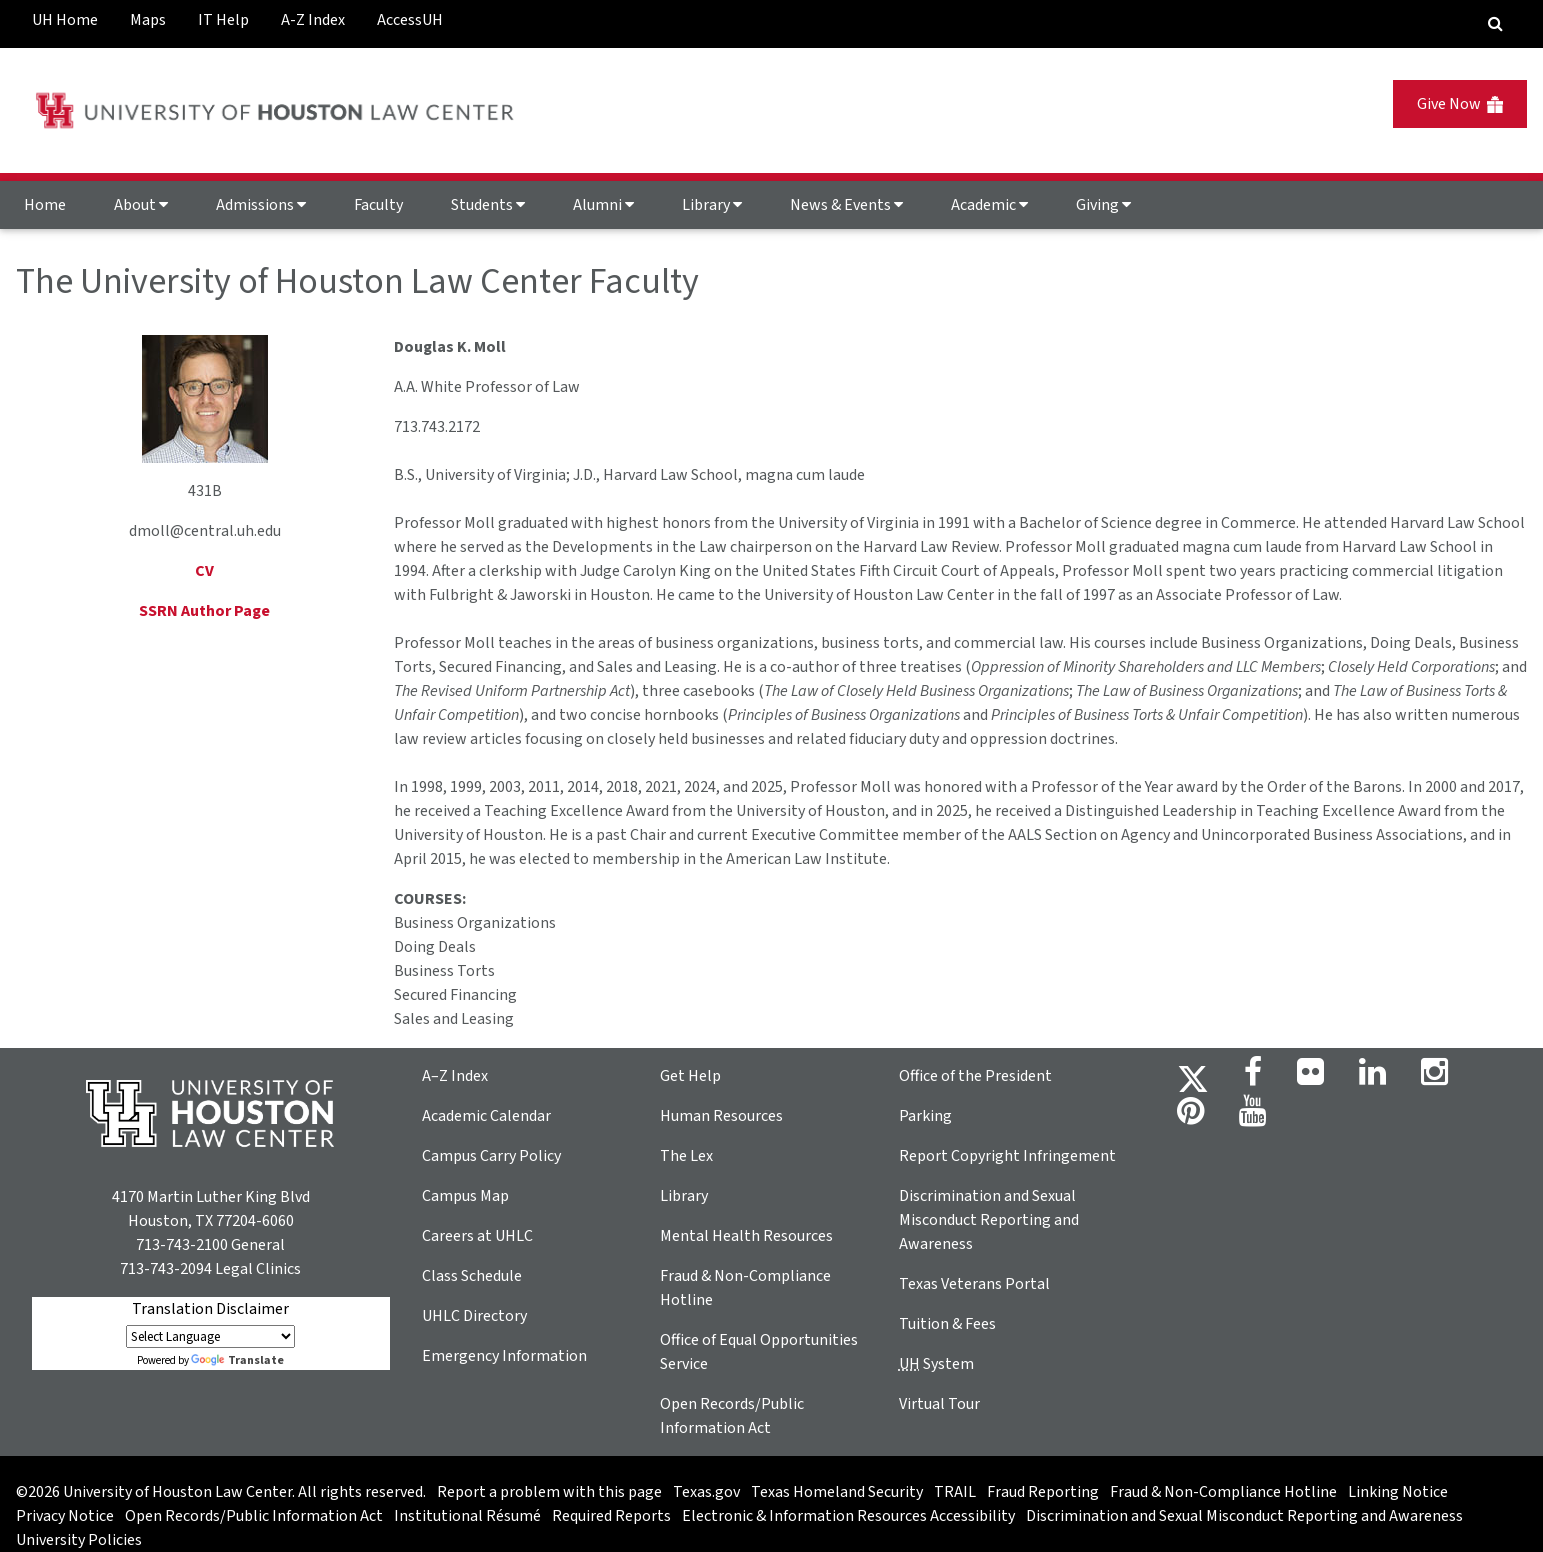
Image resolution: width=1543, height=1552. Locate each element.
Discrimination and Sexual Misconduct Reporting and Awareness (989, 1220)
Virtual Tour (939, 1404)
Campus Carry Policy (491, 1156)
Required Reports (611, 1516)
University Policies (79, 1540)
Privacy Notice (65, 1516)
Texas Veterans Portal (974, 1284)
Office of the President (975, 1076)
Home (45, 205)
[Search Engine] (1495, 24)
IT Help (223, 20)
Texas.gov (706, 1492)
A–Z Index (455, 1076)
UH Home (65, 20)
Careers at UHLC (477, 1236)
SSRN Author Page (204, 611)
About (141, 205)
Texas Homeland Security (837, 1492)
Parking (925, 1116)
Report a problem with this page (549, 1492)
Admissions (261, 205)
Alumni (603, 205)
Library (712, 205)
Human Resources (721, 1116)
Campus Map (465, 1196)
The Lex (686, 1156)
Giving (1103, 205)
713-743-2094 (166, 1269)
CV (204, 571)
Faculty (378, 205)
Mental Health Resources (746, 1236)
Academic (989, 205)
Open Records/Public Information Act (254, 1516)
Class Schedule (472, 1276)
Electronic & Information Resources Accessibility (848, 1516)
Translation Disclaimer (210, 1309)
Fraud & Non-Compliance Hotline (1223, 1492)
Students (488, 205)
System (936, 1364)
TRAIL (955, 1492)
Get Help (690, 1076)
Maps (148, 20)
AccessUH (410, 20)
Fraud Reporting (1043, 1492)
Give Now (1460, 104)
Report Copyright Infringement (1007, 1156)
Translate (237, 1360)
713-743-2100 (182, 1245)
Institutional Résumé (467, 1516)
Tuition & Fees (947, 1324)
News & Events (846, 205)
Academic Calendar (486, 1116)
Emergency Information (504, 1356)
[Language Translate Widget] (210, 1336)
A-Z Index (313, 20)
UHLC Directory (474, 1316)
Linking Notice (1398, 1492)
